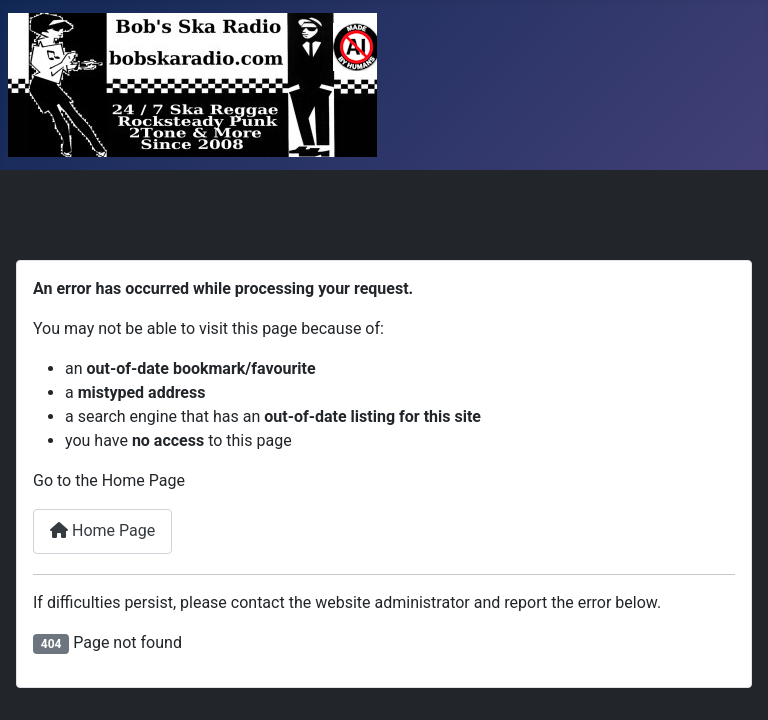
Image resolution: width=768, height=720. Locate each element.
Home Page (102, 530)
